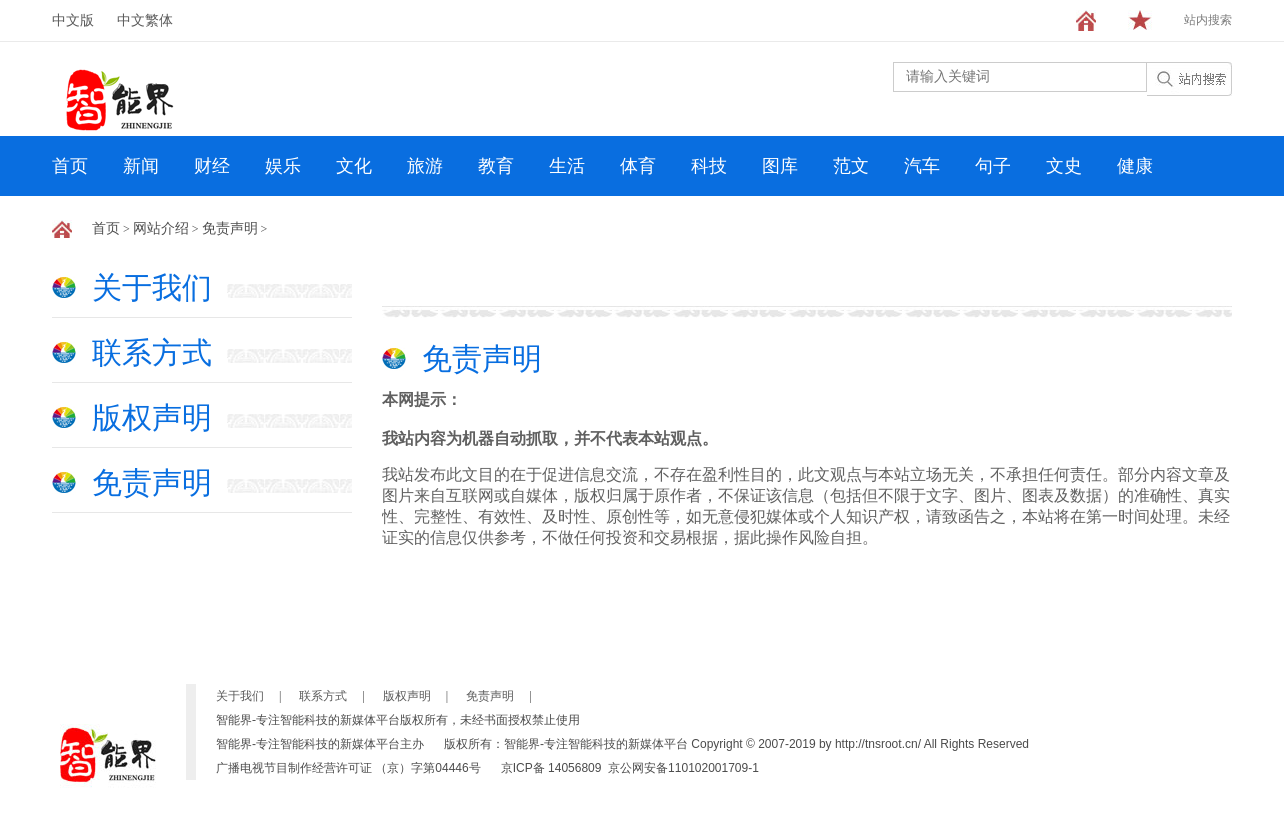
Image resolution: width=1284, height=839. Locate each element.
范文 (851, 166)
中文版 (73, 20)
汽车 (922, 166)
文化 (354, 166)
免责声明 (230, 228)
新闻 (141, 166)
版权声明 (152, 417)
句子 (993, 166)
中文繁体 (145, 20)
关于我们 (152, 287)
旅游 (425, 166)
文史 (1064, 166)
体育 (638, 166)
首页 (70, 166)
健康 (1135, 166)
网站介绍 (161, 228)
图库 (780, 166)
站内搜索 (1208, 20)
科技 (709, 166)
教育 (496, 166)
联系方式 (152, 352)
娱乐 (283, 166)
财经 (212, 166)
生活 (567, 166)
